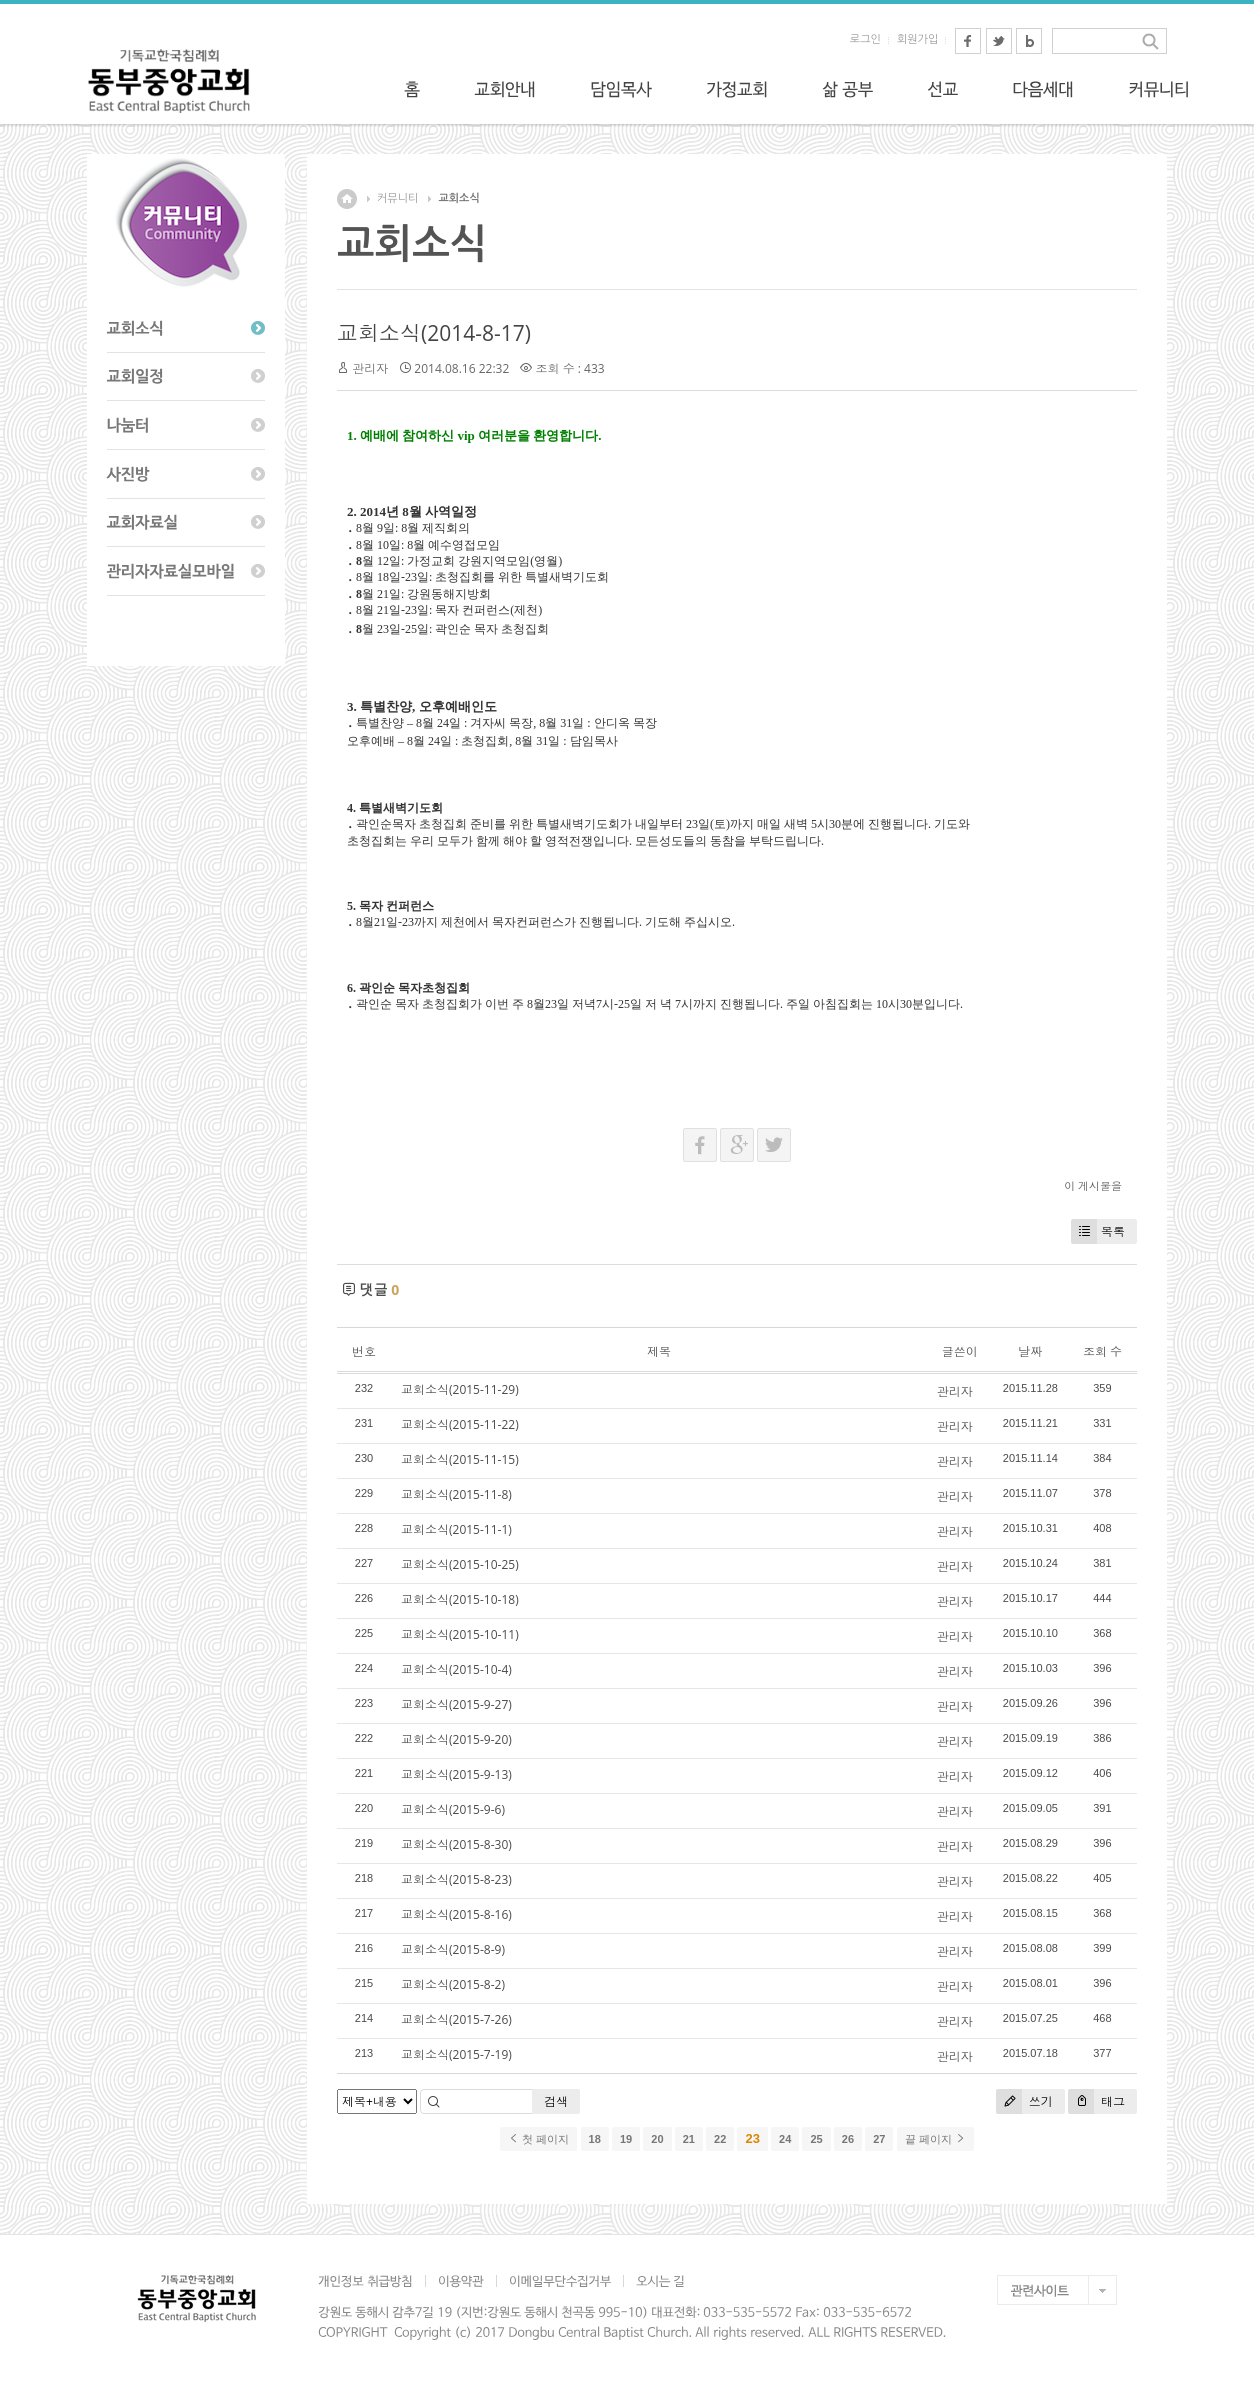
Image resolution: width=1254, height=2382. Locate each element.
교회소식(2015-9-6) (453, 1809)
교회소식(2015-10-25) (460, 1564)
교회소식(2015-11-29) (460, 1389)
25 (816, 2139)
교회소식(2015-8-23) (456, 1879)
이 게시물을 (1093, 1185)
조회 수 (1102, 1351)
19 (626, 2139)
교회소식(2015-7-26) (456, 2019)
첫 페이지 (538, 2139)
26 (848, 2139)
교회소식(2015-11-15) (460, 1459)
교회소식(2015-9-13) (456, 1774)
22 (720, 2139)
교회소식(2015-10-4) (456, 1669)
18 (595, 2139)
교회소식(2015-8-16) (456, 1914)
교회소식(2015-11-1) (456, 1529)
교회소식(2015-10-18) (460, 1599)
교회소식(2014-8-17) (434, 333)
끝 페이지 (935, 2139)
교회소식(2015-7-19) (456, 2054)
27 (879, 2139)
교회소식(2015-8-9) (453, 1949)
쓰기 (1024, 2101)
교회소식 (458, 198)
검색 (556, 2101)
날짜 (1030, 1351)
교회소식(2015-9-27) (456, 1704)
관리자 (370, 368)
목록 (1098, 1231)
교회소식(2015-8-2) (453, 1984)
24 (785, 2139)
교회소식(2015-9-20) (456, 1739)
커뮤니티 (397, 198)
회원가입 (917, 39)
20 (657, 2139)
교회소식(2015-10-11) (460, 1634)
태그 (1096, 2101)
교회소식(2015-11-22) (460, 1424)
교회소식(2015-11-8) (456, 1494)
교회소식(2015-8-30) (456, 1844)
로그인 (865, 39)
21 (689, 2139)
